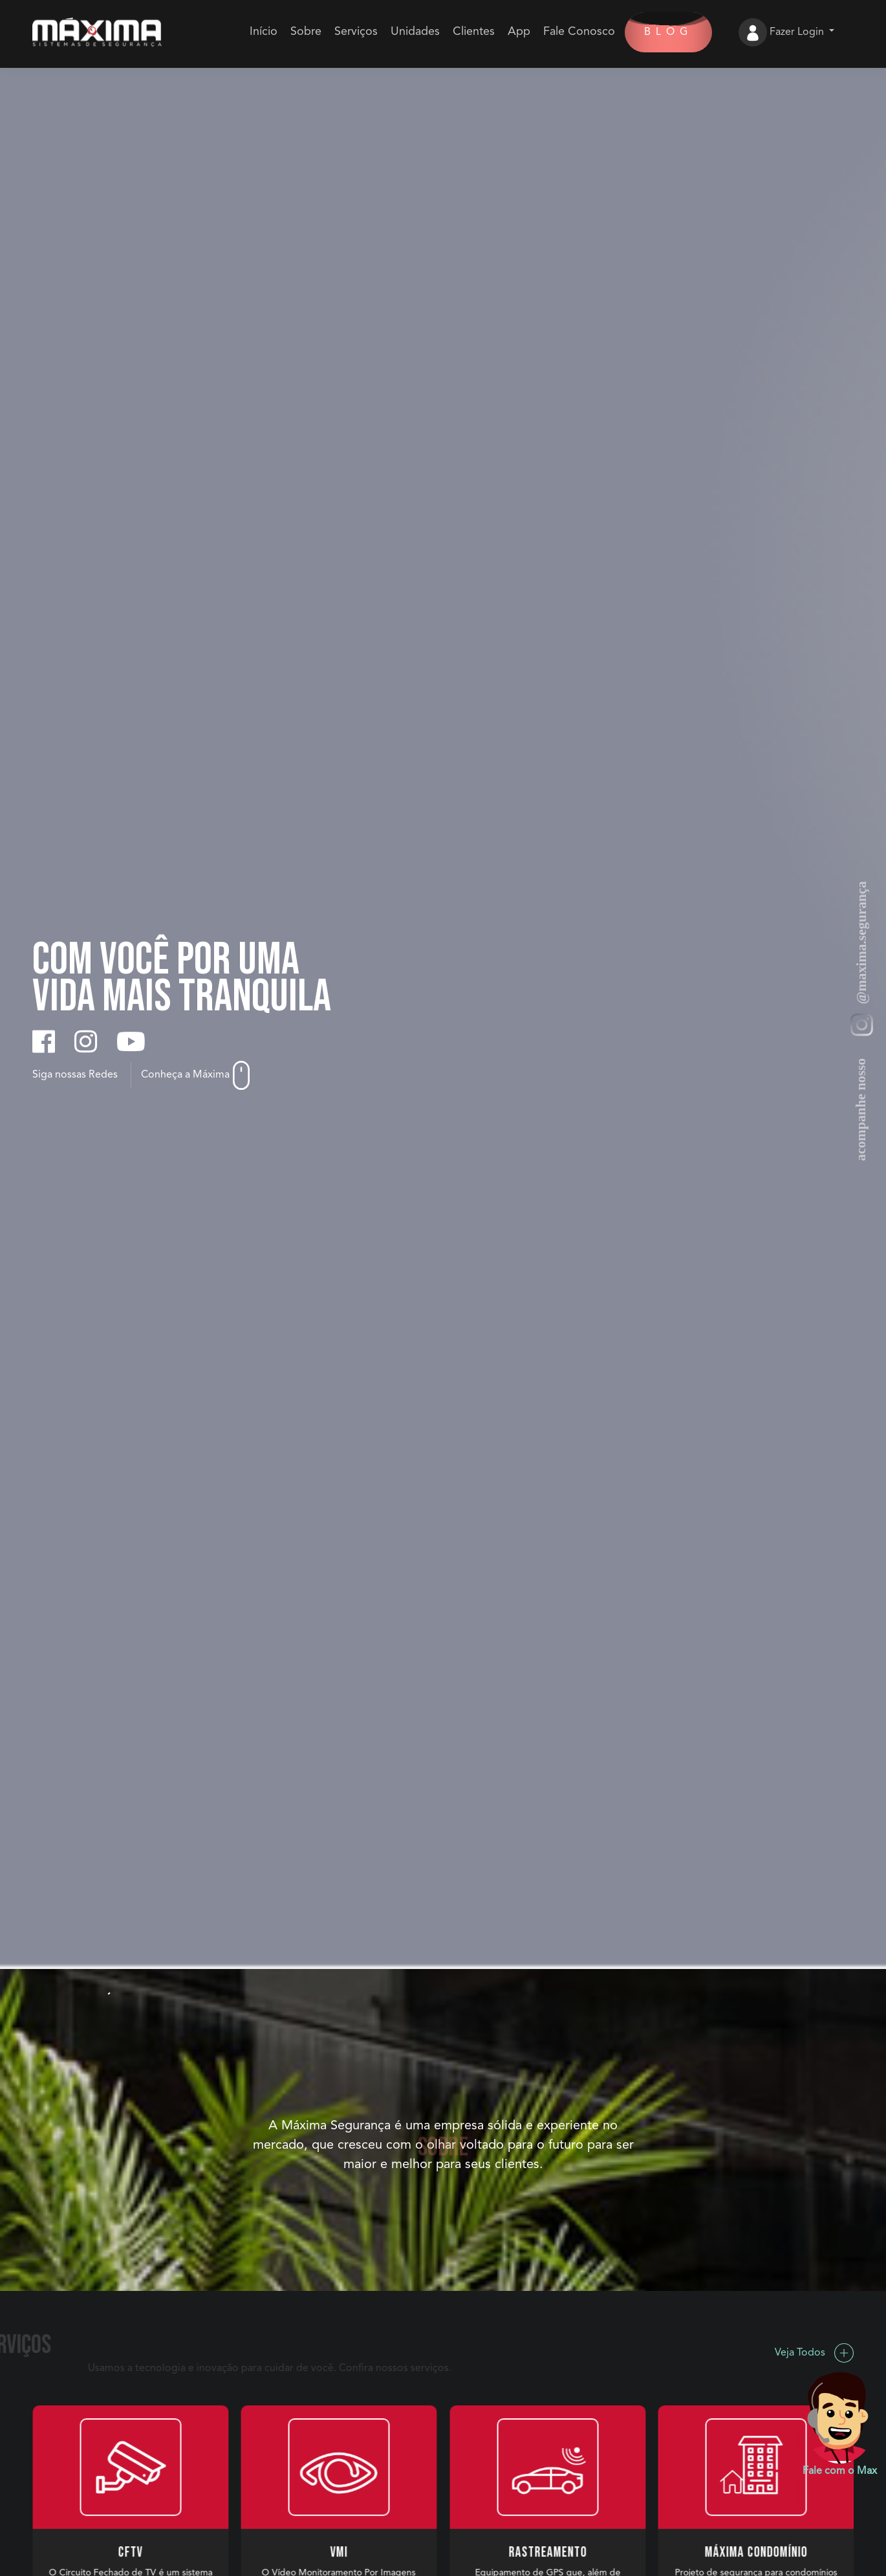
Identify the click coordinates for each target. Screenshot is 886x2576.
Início (263, 31)
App (519, 31)
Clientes (474, 31)
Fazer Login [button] (798, 32)
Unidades (415, 31)
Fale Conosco (579, 31)
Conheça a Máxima (195, 1075)
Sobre (305, 31)
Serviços (356, 31)
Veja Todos (814, 2353)
